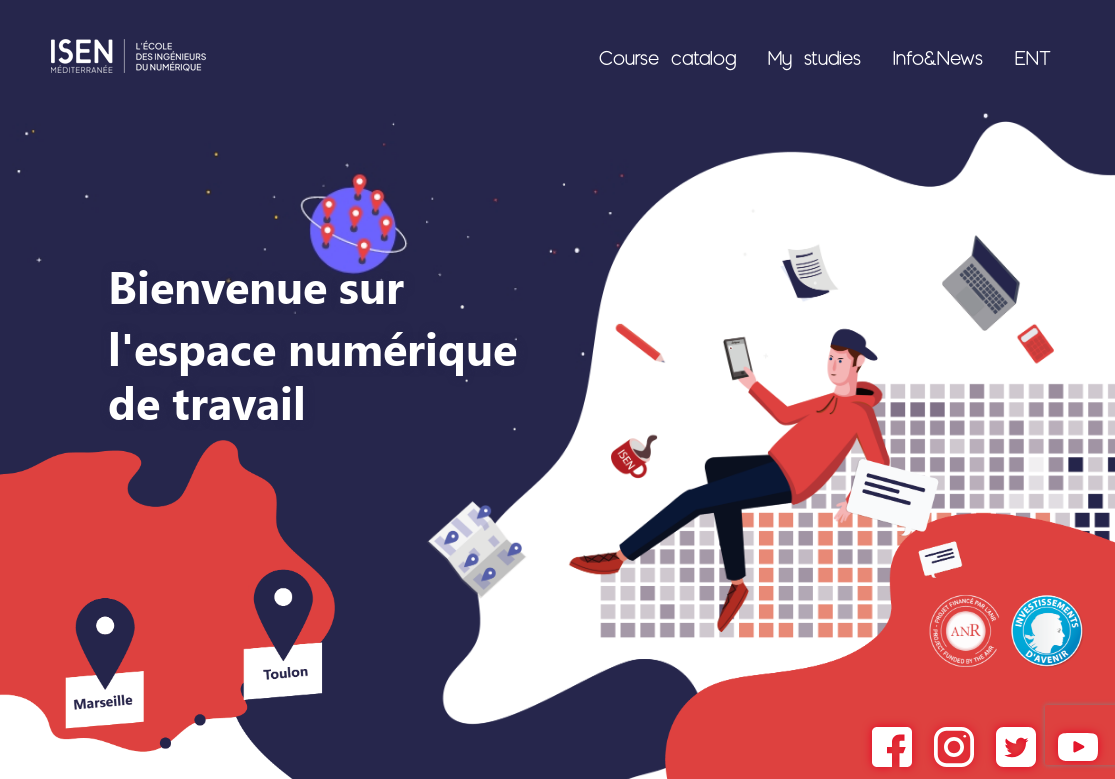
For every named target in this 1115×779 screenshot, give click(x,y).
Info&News (938, 57)
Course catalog (667, 57)
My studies (814, 57)
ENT (1033, 57)
